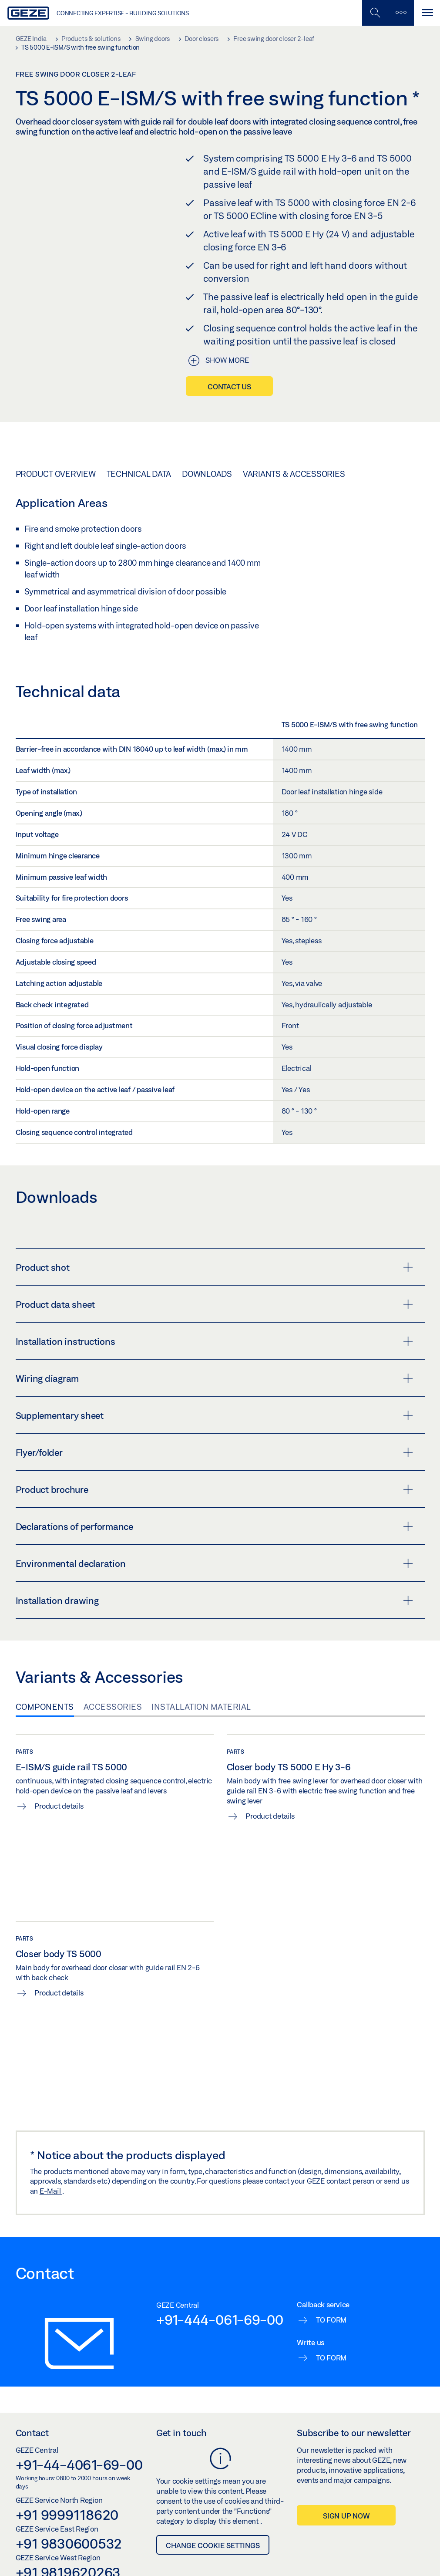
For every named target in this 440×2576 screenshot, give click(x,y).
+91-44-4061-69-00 (79, 2464)
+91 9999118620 (67, 2514)
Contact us (229, 386)
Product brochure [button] (214, 1489)
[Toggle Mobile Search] (375, 13)
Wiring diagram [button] (214, 1378)
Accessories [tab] (113, 1707)
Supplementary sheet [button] (214, 1415)
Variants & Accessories (294, 474)
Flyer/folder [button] (214, 1452)
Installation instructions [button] (214, 1341)
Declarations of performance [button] (214, 1526)
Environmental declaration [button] (214, 1563)
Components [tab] (45, 1707)
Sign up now (346, 2516)
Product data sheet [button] (214, 1304)
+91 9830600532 (69, 2543)
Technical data (139, 474)
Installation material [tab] (201, 1707)
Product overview (56, 474)
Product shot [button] (214, 1267)
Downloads (207, 474)
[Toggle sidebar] (401, 13)
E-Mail (51, 2191)
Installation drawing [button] (214, 1600)
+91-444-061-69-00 (219, 2319)
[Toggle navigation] (427, 13)
